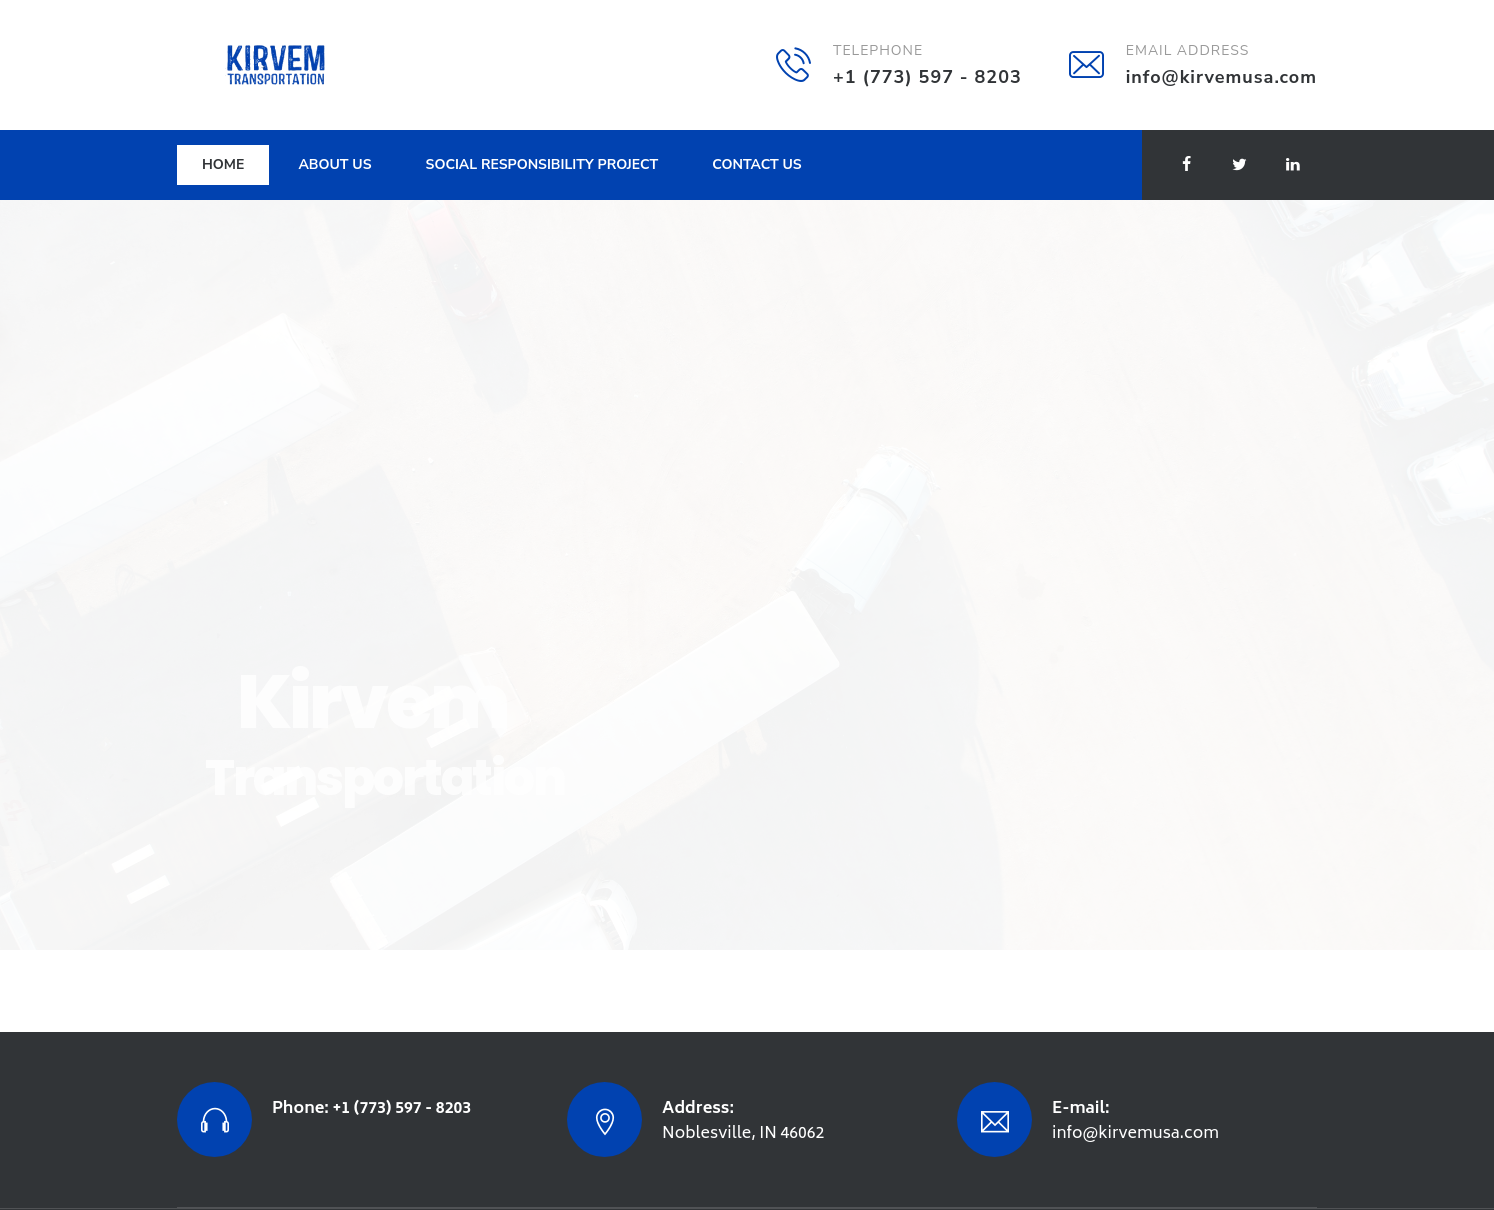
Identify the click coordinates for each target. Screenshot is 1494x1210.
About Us (334, 164)
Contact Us (756, 164)
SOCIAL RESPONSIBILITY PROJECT (542, 164)
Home (223, 164)
